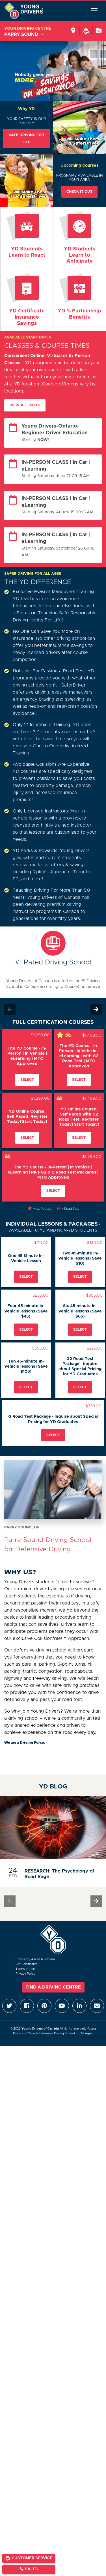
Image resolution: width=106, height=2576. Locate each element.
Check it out (79, 192)
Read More (27, 235)
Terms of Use (25, 1968)
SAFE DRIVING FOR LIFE (26, 138)
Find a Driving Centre (53, 1987)
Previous (10, 1009)
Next (96, 1009)
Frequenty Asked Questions (35, 1959)
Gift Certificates (26, 1964)
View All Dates (24, 405)
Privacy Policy (25, 1973)
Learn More (27, 300)
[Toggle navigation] (94, 10)
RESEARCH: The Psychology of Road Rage (59, 1874)
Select (27, 1080)
